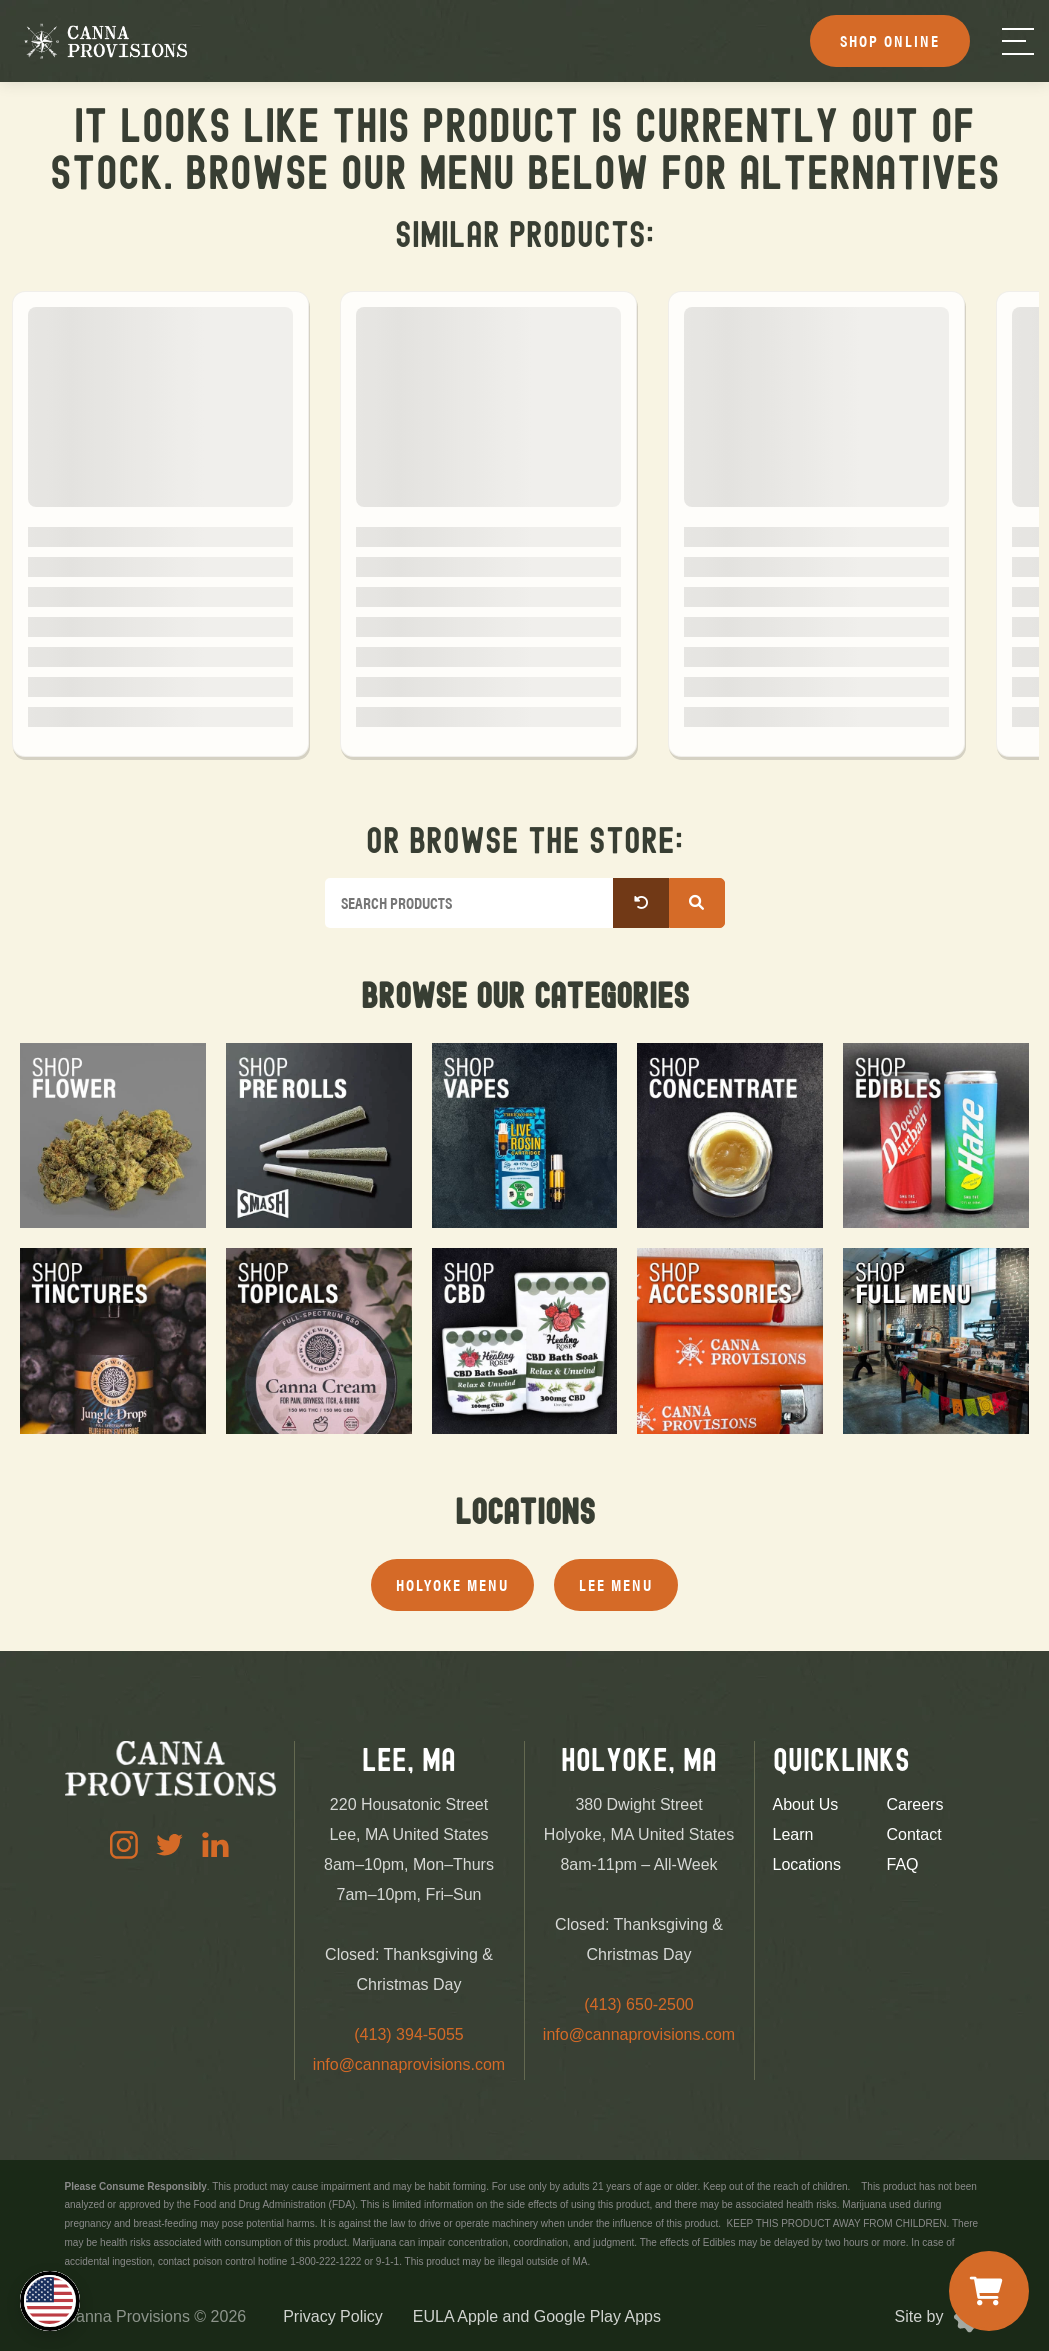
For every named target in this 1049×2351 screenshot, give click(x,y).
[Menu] (1018, 41)
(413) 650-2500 (638, 2004)
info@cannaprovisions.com (409, 2064)
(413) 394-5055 (408, 2034)
